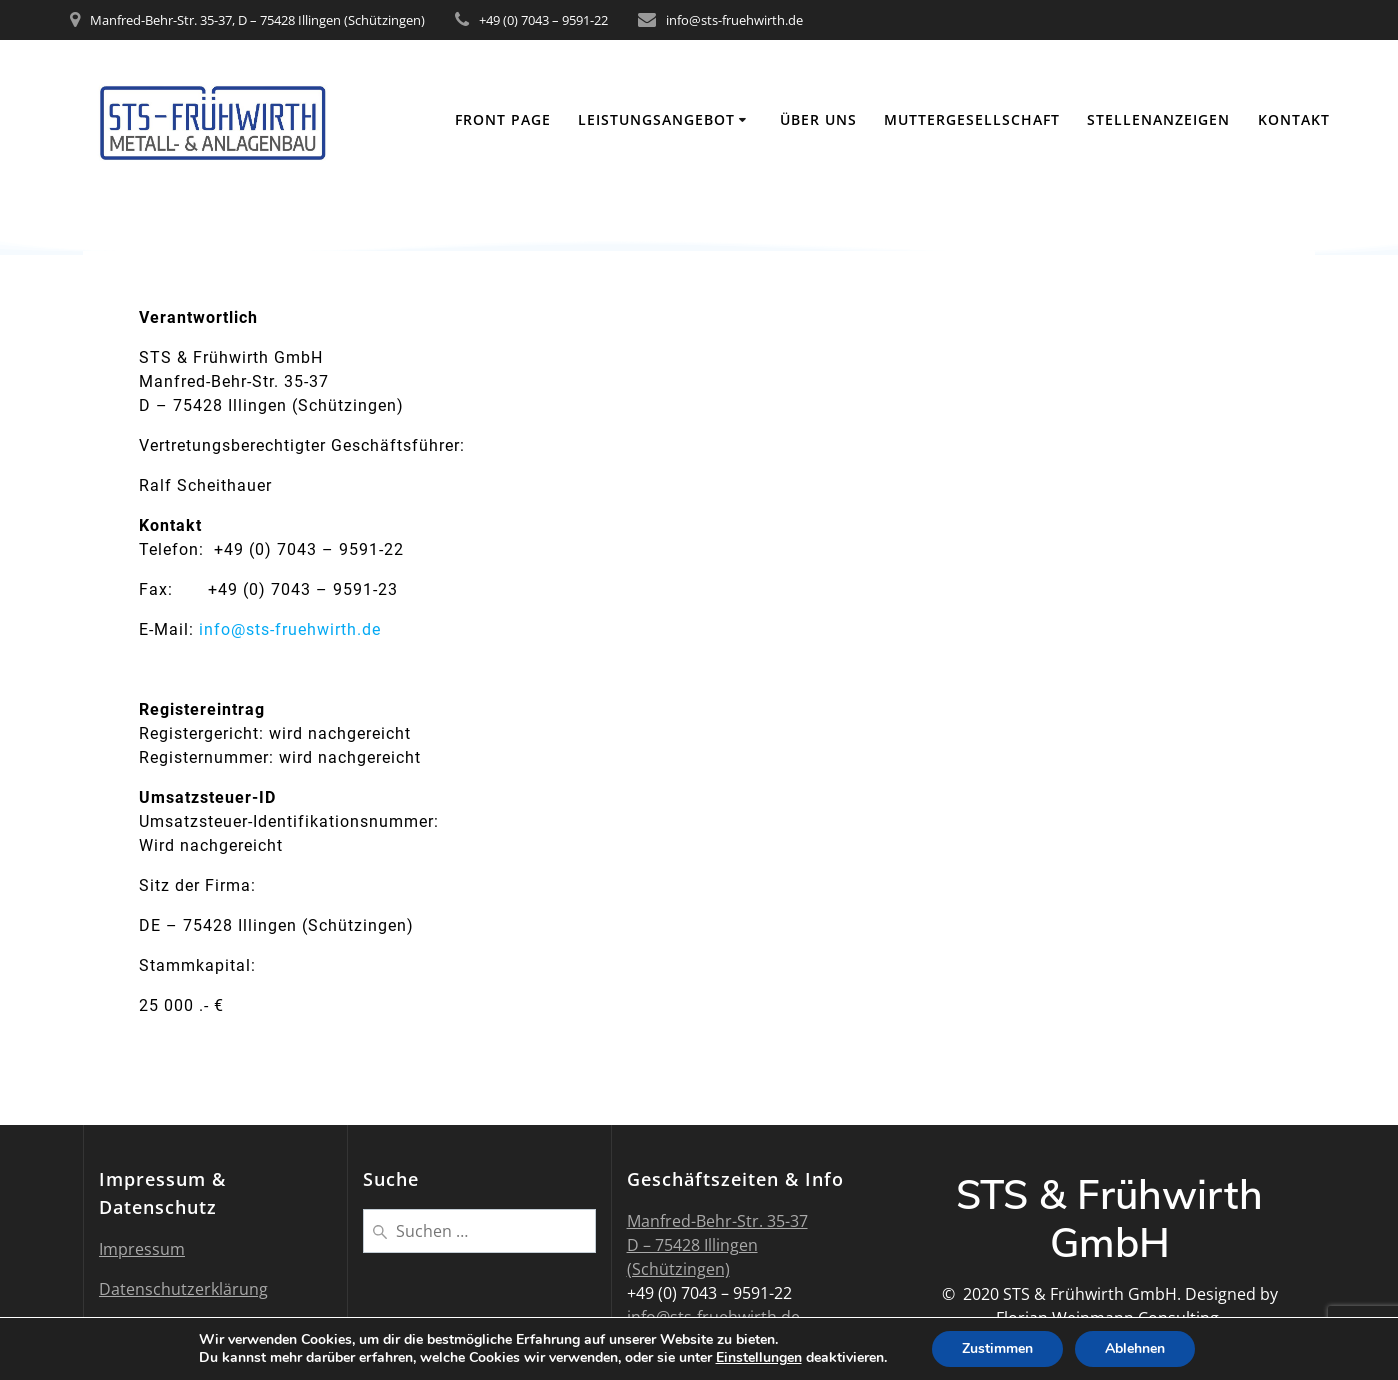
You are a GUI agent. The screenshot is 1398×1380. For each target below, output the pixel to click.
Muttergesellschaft (972, 119)
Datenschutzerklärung (183, 1289)
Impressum (142, 1249)
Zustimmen (997, 1348)
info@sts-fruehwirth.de (290, 629)
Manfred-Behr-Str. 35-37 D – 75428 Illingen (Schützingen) (717, 1245)
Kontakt (1294, 119)
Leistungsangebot (656, 119)
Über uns (818, 119)
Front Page (503, 119)
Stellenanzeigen (1158, 119)
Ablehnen (1135, 1348)
